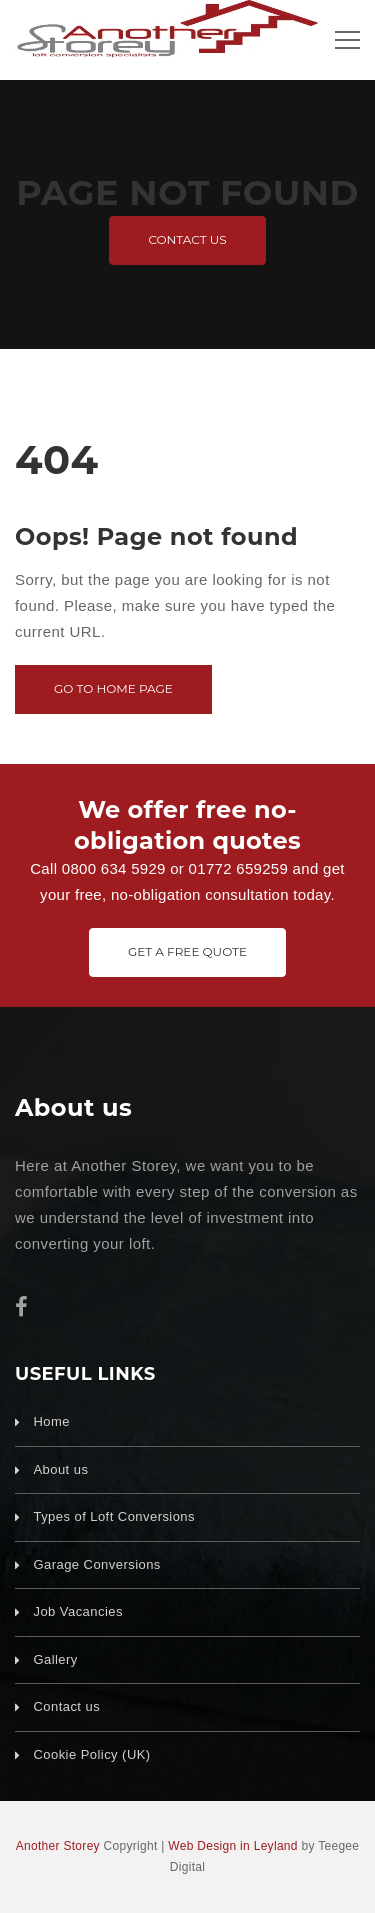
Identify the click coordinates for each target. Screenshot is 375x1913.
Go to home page (113, 688)
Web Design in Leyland (233, 1846)
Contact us (187, 239)
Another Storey (58, 1846)
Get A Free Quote (187, 951)
